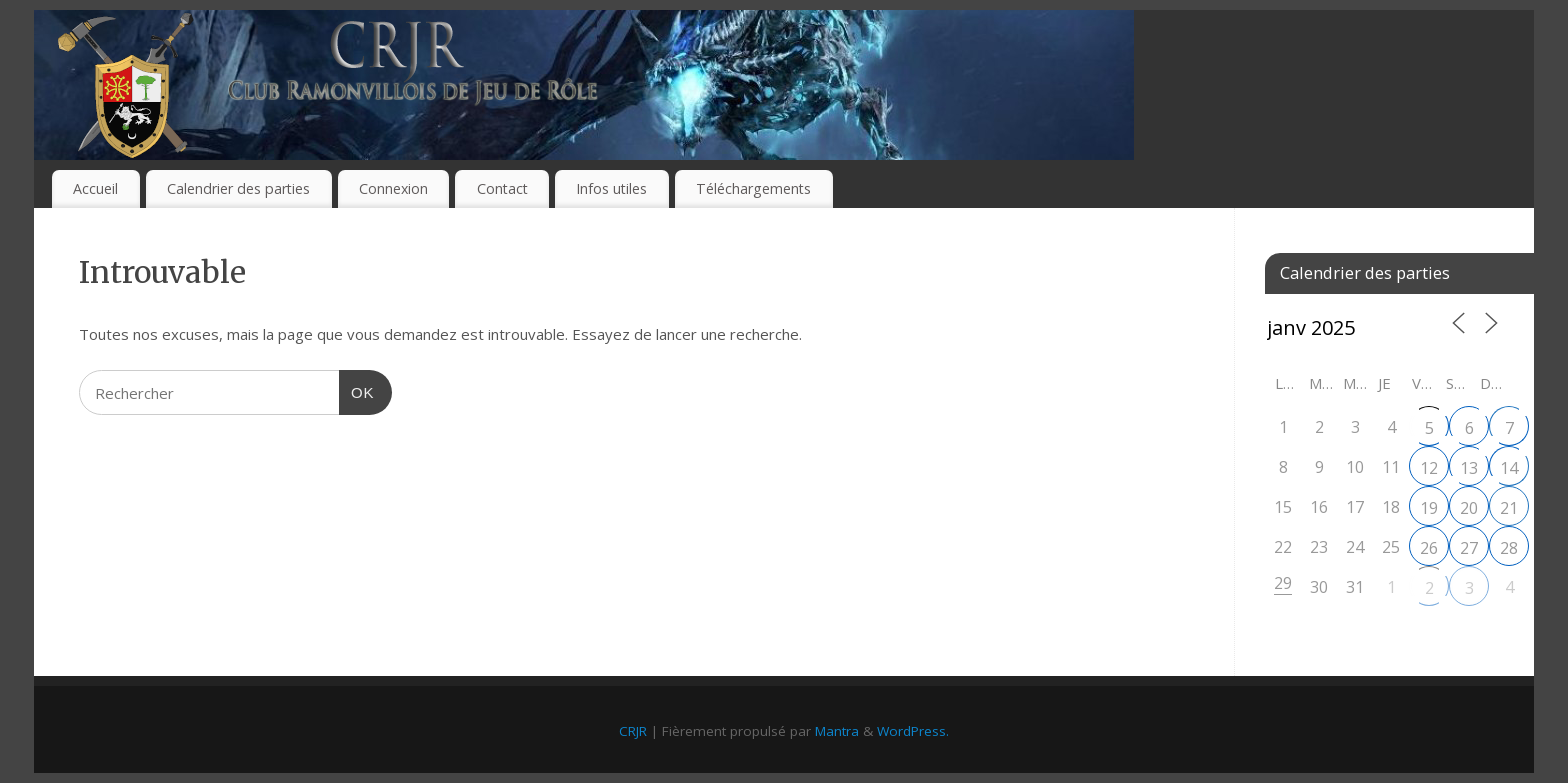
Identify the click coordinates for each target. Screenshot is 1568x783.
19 (1429, 508)
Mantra (837, 731)
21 (1509, 508)
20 (1469, 508)
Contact (502, 188)
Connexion (393, 188)
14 (1509, 468)
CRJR (633, 731)
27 (1469, 548)
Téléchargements (753, 188)
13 (1469, 468)
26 (1429, 548)
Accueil (95, 188)
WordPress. (913, 731)
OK (357, 390)
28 (1509, 548)
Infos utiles (611, 188)
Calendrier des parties (238, 188)
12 (1429, 468)
